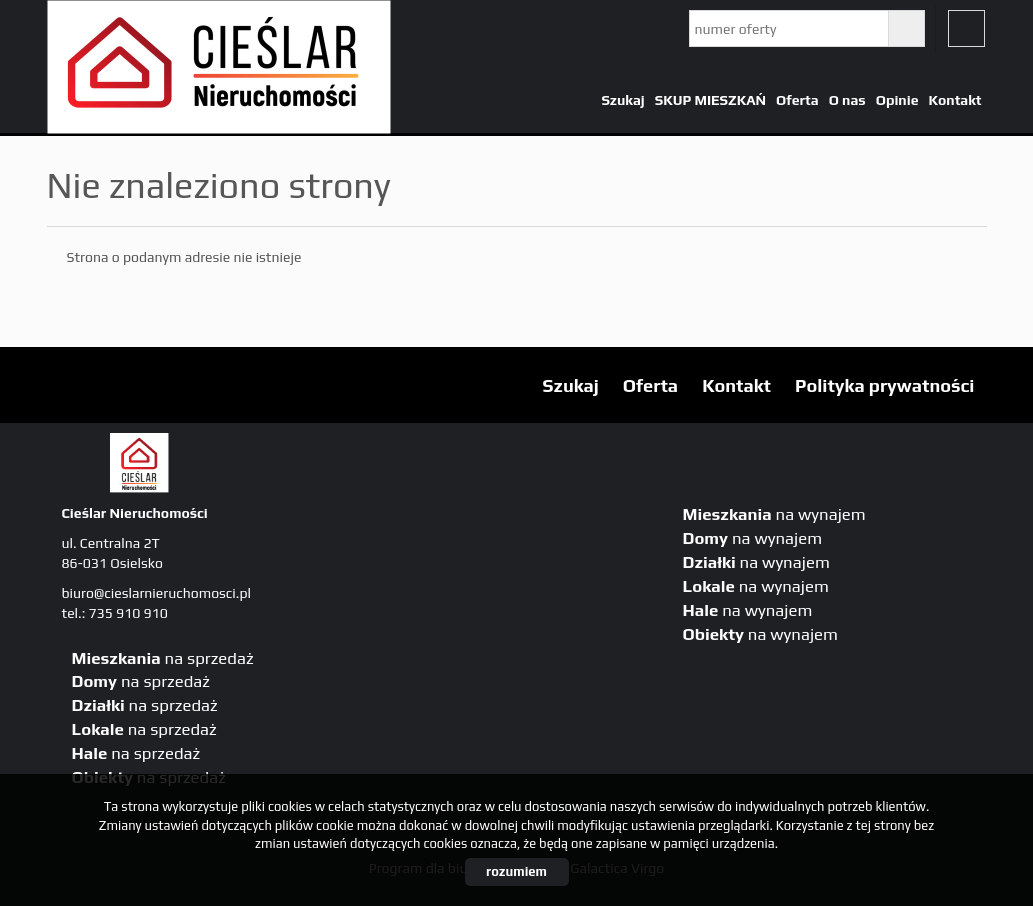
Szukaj (622, 100)
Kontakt (954, 100)
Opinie (897, 100)
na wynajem (774, 514)
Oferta (797, 100)
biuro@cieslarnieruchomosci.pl (156, 593)
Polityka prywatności (884, 385)
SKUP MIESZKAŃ (710, 100)
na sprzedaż (163, 658)
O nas (847, 100)
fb (966, 28)
